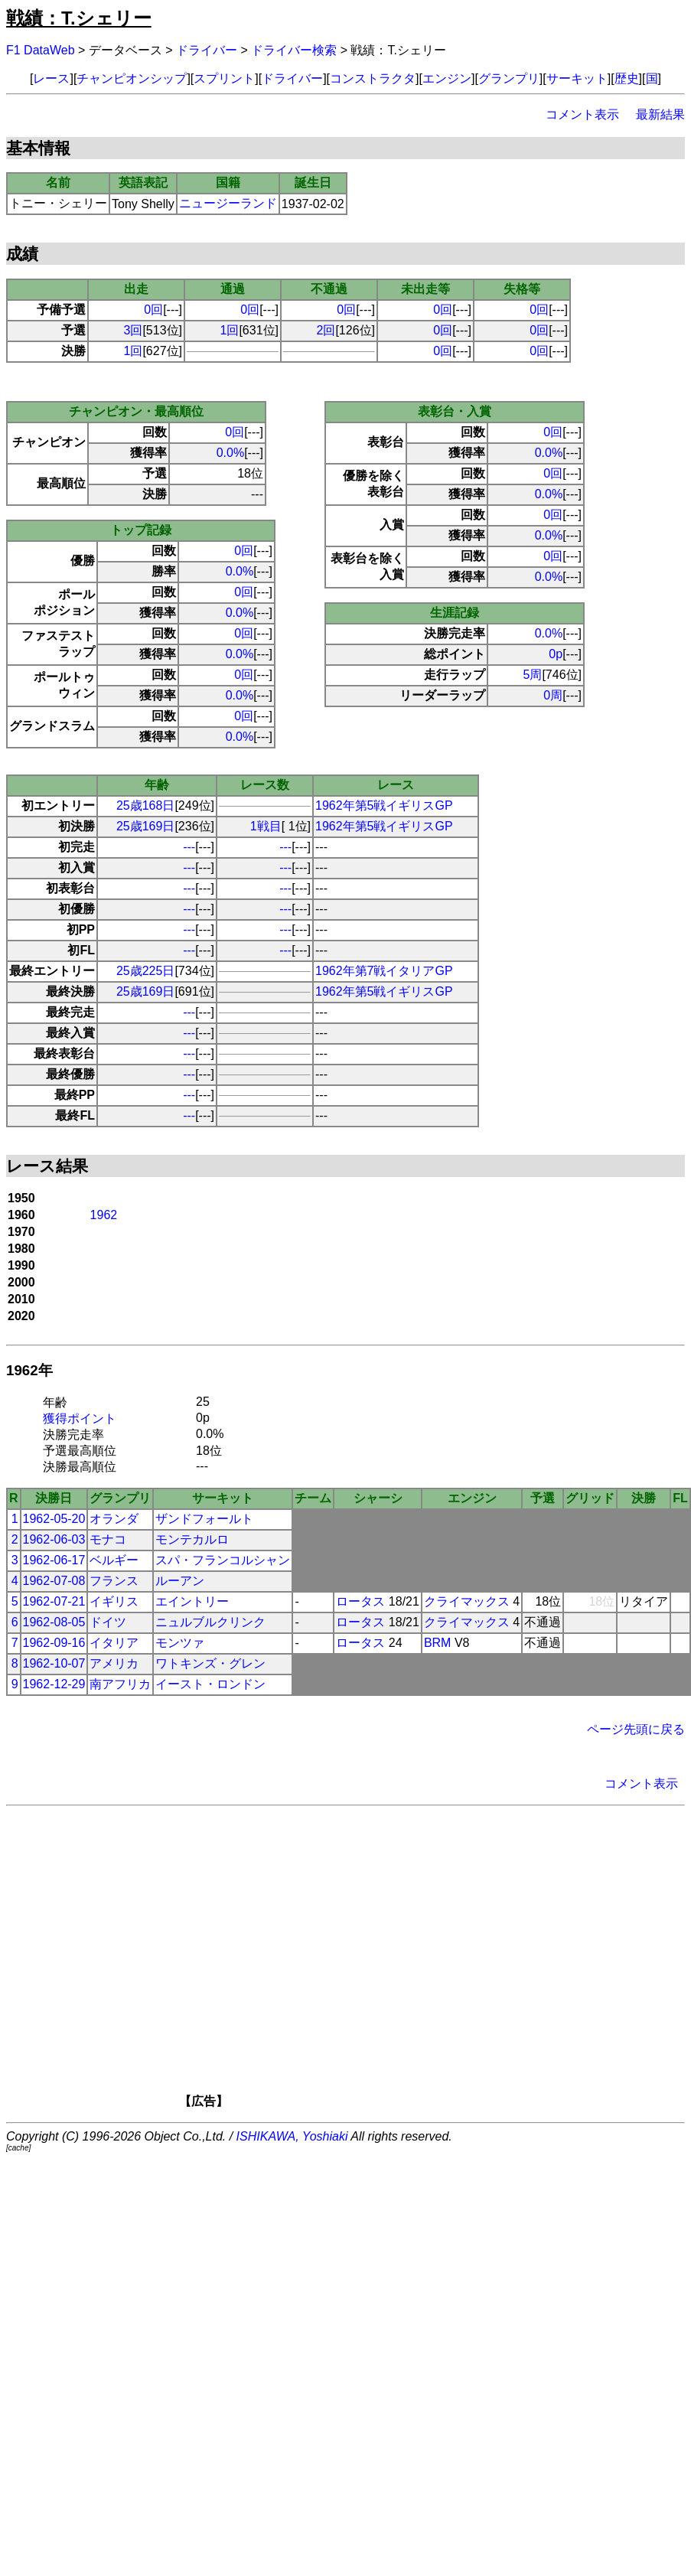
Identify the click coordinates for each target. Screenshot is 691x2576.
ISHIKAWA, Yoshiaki (292, 2136)
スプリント (224, 78)
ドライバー (206, 50)
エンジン (446, 78)
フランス (114, 1580)
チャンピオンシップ (132, 78)
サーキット (577, 78)
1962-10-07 (54, 1663)
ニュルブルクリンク (210, 1622)
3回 (133, 330)
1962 (104, 1214)
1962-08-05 (54, 1622)
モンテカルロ (192, 1539)
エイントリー (192, 1601)
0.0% (230, 452)
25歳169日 (145, 826)
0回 (153, 309)
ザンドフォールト (204, 1518)
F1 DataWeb (40, 50)
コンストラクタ (373, 78)
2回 (326, 330)
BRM (437, 1642)
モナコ (108, 1539)
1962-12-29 (54, 1684)
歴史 (626, 78)
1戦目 (266, 826)
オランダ (114, 1518)
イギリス (114, 1601)
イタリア (114, 1642)
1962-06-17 (54, 1560)
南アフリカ (120, 1684)
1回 (230, 330)
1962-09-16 (54, 1642)
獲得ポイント (79, 1418)
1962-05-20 (54, 1518)
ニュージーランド (228, 203)
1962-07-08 (54, 1580)
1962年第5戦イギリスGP (384, 805)
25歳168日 (145, 805)
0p (555, 653)
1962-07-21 (54, 1601)
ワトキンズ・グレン (210, 1663)
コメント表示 (582, 114)
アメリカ (114, 1663)
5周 (533, 674)
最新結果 (660, 114)
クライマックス (467, 1601)
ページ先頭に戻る (636, 1729)
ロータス (360, 1601)
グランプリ (508, 78)
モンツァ (179, 1642)
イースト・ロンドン (210, 1684)
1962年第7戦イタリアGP (384, 970)
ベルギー (114, 1560)
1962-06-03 (54, 1539)
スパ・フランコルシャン (222, 1560)
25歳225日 (145, 970)
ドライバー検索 (294, 50)
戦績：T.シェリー (79, 18)
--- (189, 846)
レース (51, 78)
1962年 (29, 1370)
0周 (552, 695)
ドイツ (108, 1622)
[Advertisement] (368, 1961)
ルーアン (179, 1580)
